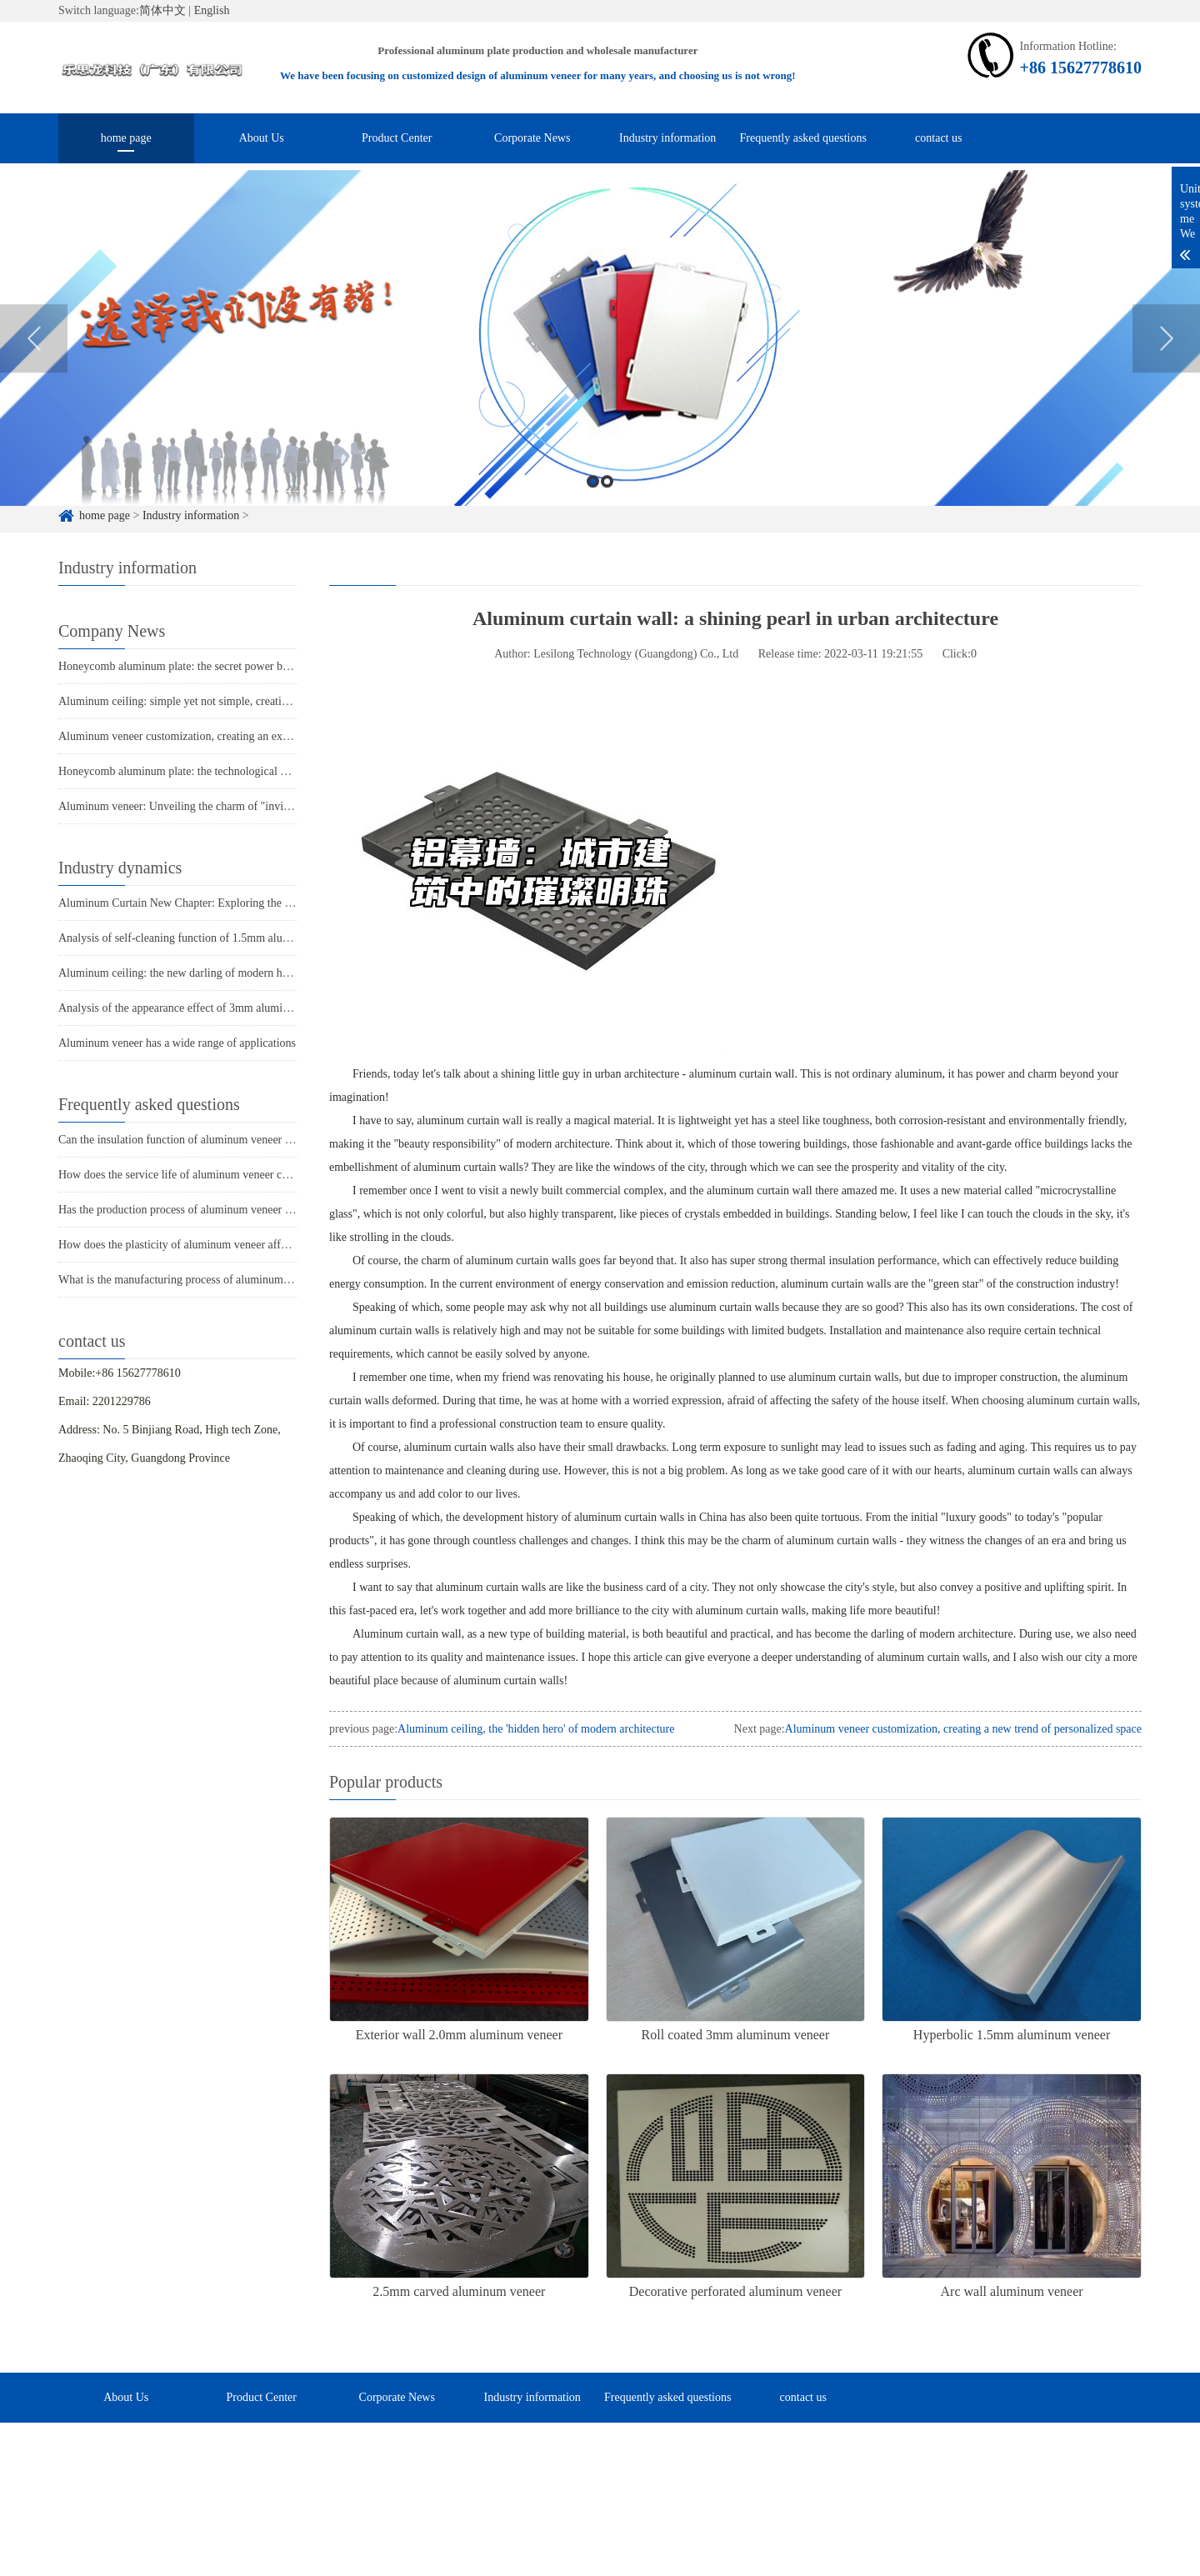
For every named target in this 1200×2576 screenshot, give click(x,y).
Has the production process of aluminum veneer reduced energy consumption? (241, 1209)
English (212, 10)
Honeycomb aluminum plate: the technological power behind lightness (223, 771)
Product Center (397, 138)
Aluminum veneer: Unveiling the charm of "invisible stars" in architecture (231, 806)
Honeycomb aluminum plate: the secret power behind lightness (205, 666)
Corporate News (532, 138)
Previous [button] (34, 366)
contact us (938, 138)
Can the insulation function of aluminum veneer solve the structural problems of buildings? (271, 1139)
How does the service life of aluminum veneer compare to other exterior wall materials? (263, 1174)
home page (126, 138)
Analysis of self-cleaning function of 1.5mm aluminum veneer (203, 938)
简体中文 (162, 10)
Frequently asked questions (803, 138)
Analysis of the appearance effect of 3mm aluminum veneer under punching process (254, 1008)
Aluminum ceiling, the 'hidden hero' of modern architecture (536, 1729)
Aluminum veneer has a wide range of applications (177, 1043)
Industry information (667, 138)
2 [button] (607, 510)
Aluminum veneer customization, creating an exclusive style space (213, 736)
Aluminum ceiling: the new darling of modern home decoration (206, 973)
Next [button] (1166, 366)
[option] (600, 366)
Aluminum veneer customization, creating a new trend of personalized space (963, 1729)
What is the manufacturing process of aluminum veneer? (190, 1279)
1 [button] (593, 510)
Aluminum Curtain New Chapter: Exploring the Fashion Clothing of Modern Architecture (268, 903)
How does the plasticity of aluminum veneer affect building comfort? (219, 1244)
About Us (261, 138)
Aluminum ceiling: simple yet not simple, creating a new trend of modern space (244, 701)
